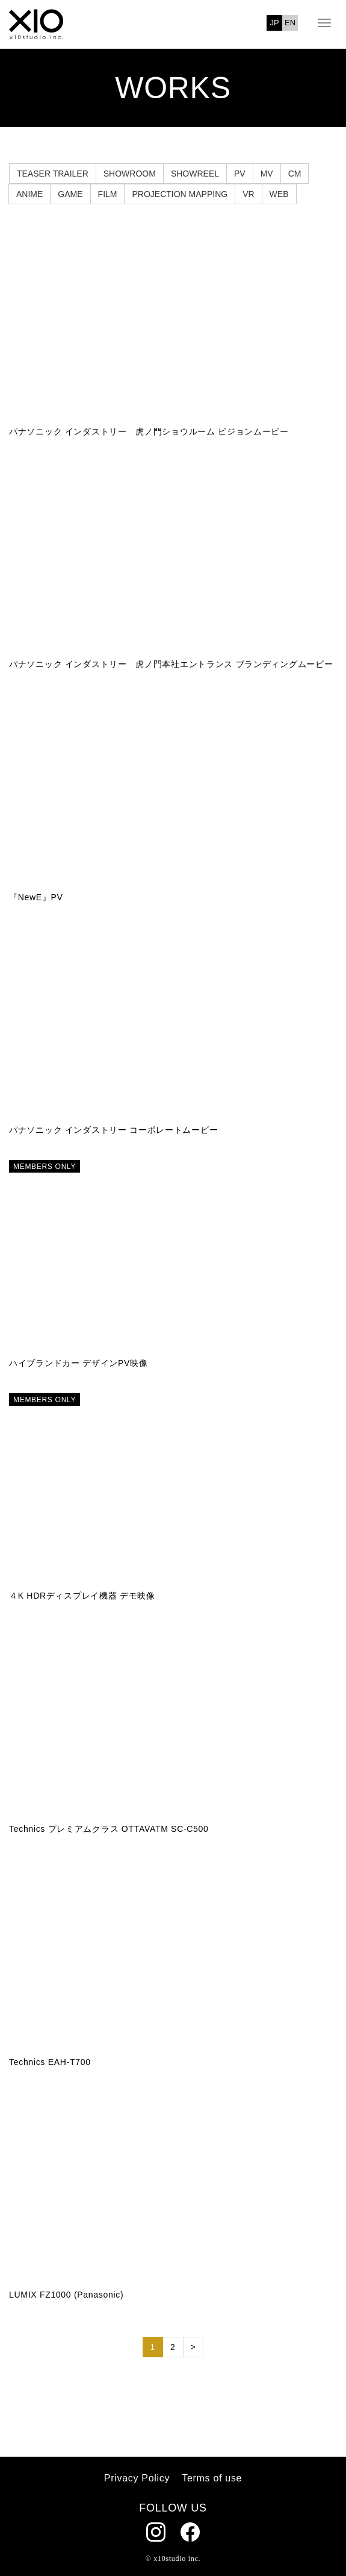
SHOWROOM (129, 173)
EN (290, 22)
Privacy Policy (137, 2478)
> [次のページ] (193, 2347)
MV (267, 173)
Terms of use (212, 2478)
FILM (107, 194)
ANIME (29, 194)
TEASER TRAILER (52, 173)
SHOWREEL (195, 173)
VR (248, 194)
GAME (70, 194)
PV (240, 173)
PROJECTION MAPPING (179, 194)
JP (274, 22)
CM (294, 173)
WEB (279, 194)
